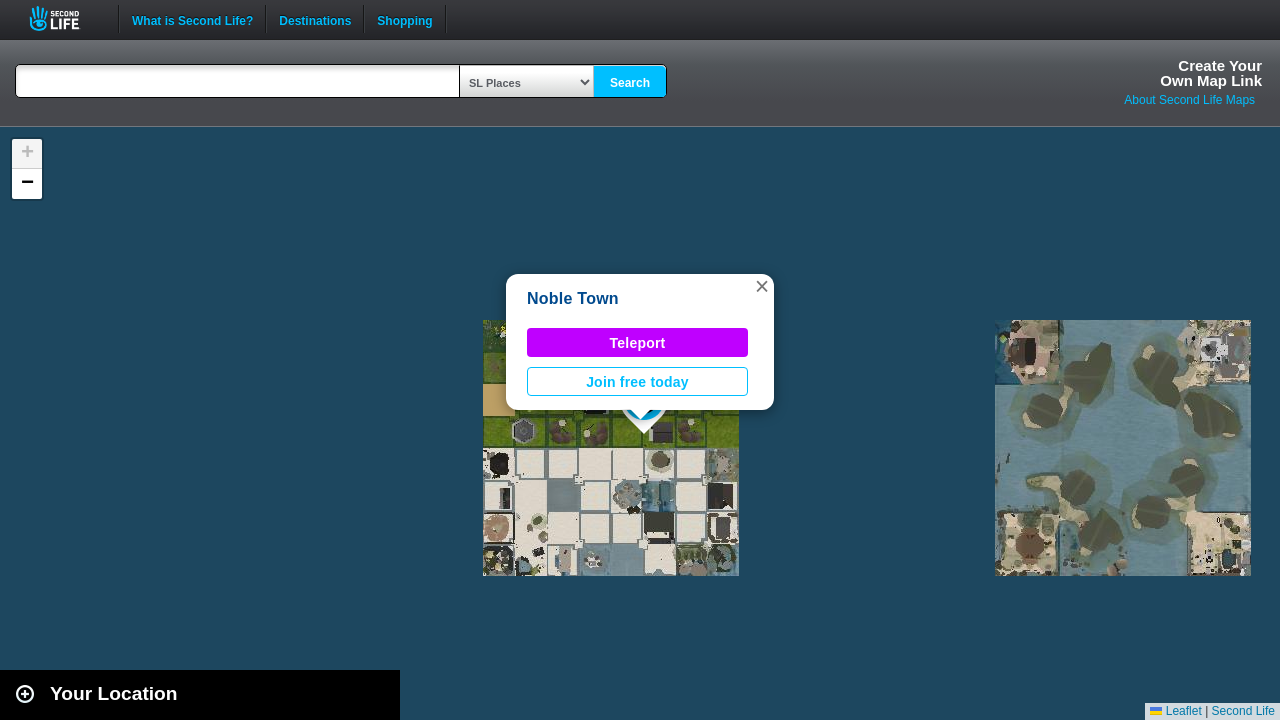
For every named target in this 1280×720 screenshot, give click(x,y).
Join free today (637, 382)
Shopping (404, 19)
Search (630, 83)
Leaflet (1175, 711)
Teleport (638, 343)
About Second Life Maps (1189, 100)
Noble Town (573, 298)
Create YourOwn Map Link (1211, 73)
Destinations (315, 19)
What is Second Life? (192, 19)
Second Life (65, 18)
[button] (762, 286)
